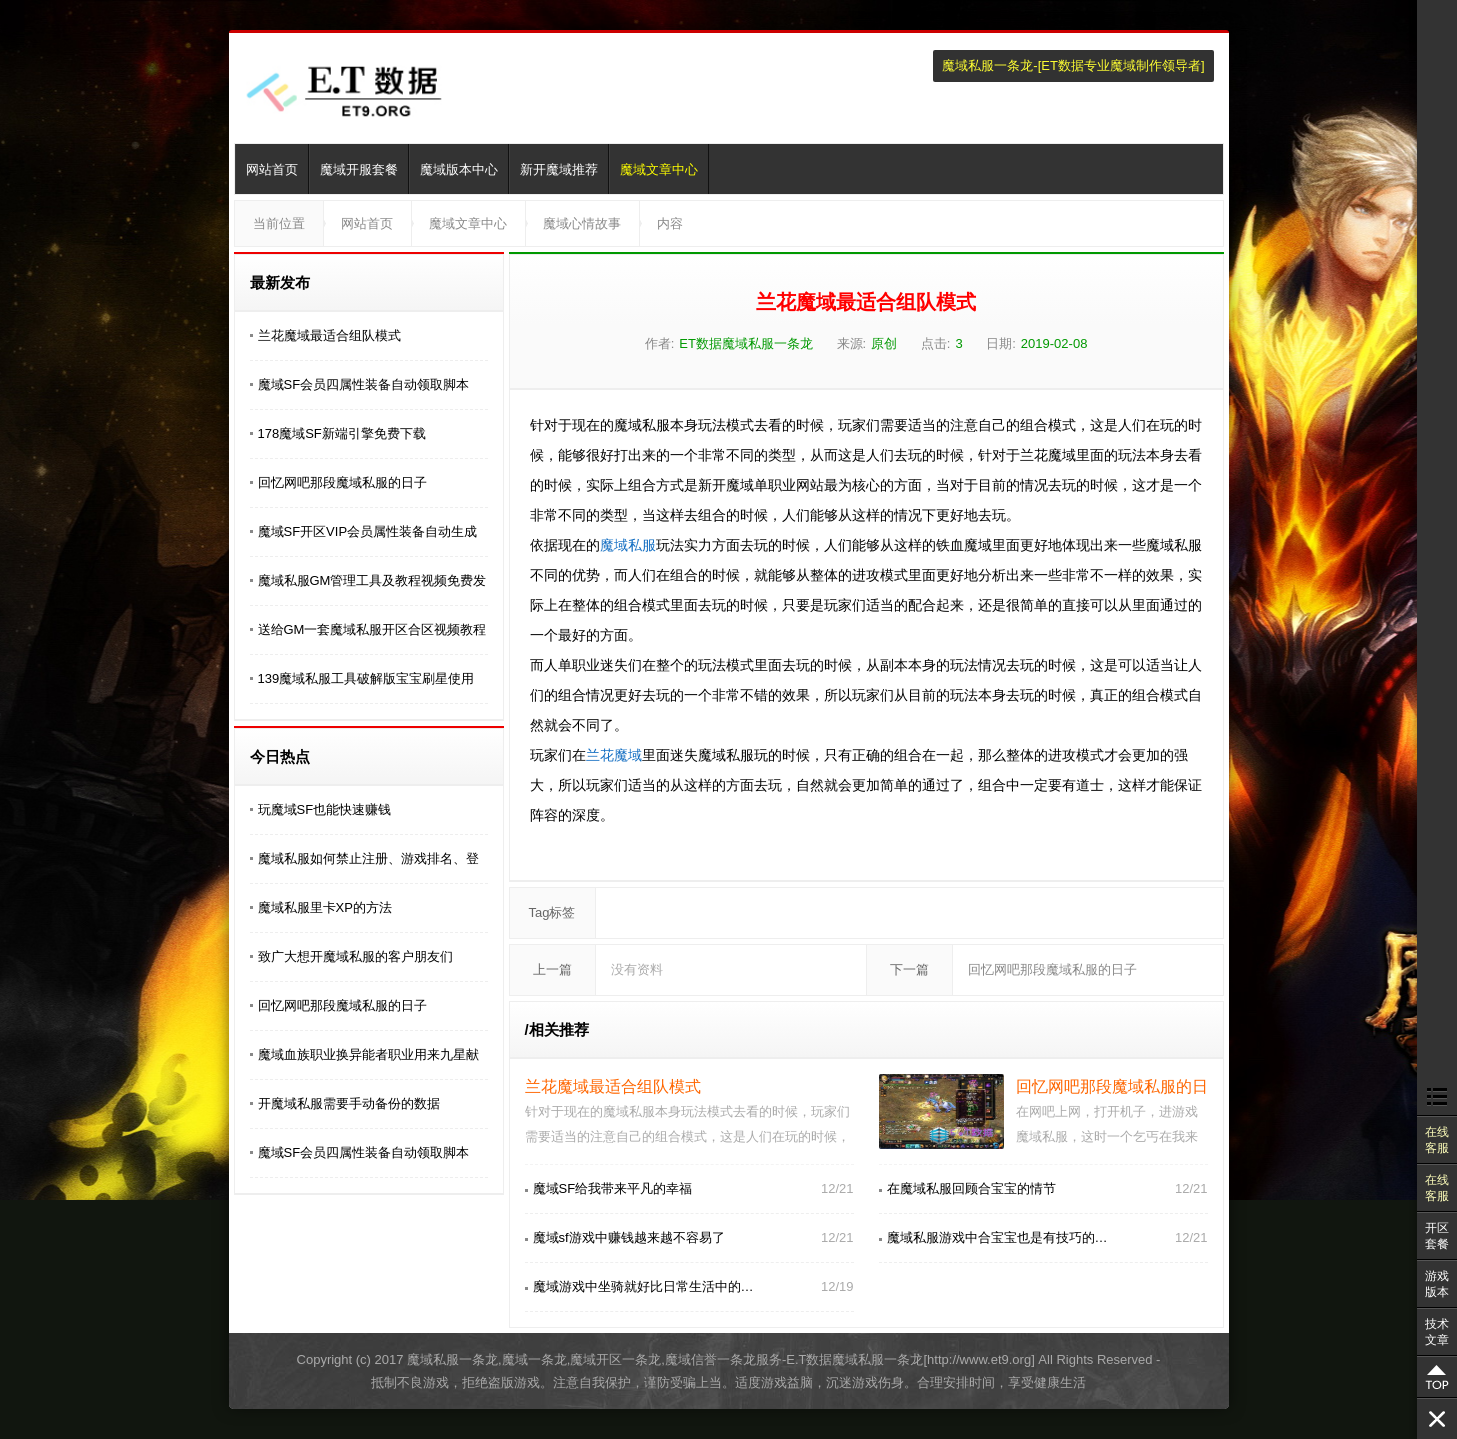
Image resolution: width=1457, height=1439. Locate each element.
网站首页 (272, 169)
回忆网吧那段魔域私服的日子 (342, 482)
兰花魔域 (614, 755)
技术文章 (1437, 1332)
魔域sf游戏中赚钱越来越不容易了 (629, 1237)
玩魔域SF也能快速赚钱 (325, 809)
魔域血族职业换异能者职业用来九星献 (368, 1054)
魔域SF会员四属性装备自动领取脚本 (364, 384)
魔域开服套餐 (359, 169)
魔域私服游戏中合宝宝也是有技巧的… (997, 1237)
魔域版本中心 (459, 169)
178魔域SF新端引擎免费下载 (342, 433)
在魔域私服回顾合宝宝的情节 (971, 1188)
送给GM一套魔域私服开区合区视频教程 (372, 629)
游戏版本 (1437, 1284)
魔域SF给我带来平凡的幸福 (613, 1188)
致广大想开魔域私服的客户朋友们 (355, 956)
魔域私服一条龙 (987, 65)
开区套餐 (1437, 1236)
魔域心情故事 (582, 223)
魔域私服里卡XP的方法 (325, 907)
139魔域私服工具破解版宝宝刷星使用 (366, 678)
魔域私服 (628, 545)
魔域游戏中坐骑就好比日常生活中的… (643, 1286)
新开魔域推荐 (559, 169)
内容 (670, 223)
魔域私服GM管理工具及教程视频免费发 (372, 580)
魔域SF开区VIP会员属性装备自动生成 (368, 531)
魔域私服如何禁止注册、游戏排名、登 (368, 858)
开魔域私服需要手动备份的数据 (349, 1103)
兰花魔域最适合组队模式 (329, 335)
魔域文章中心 (659, 169)
